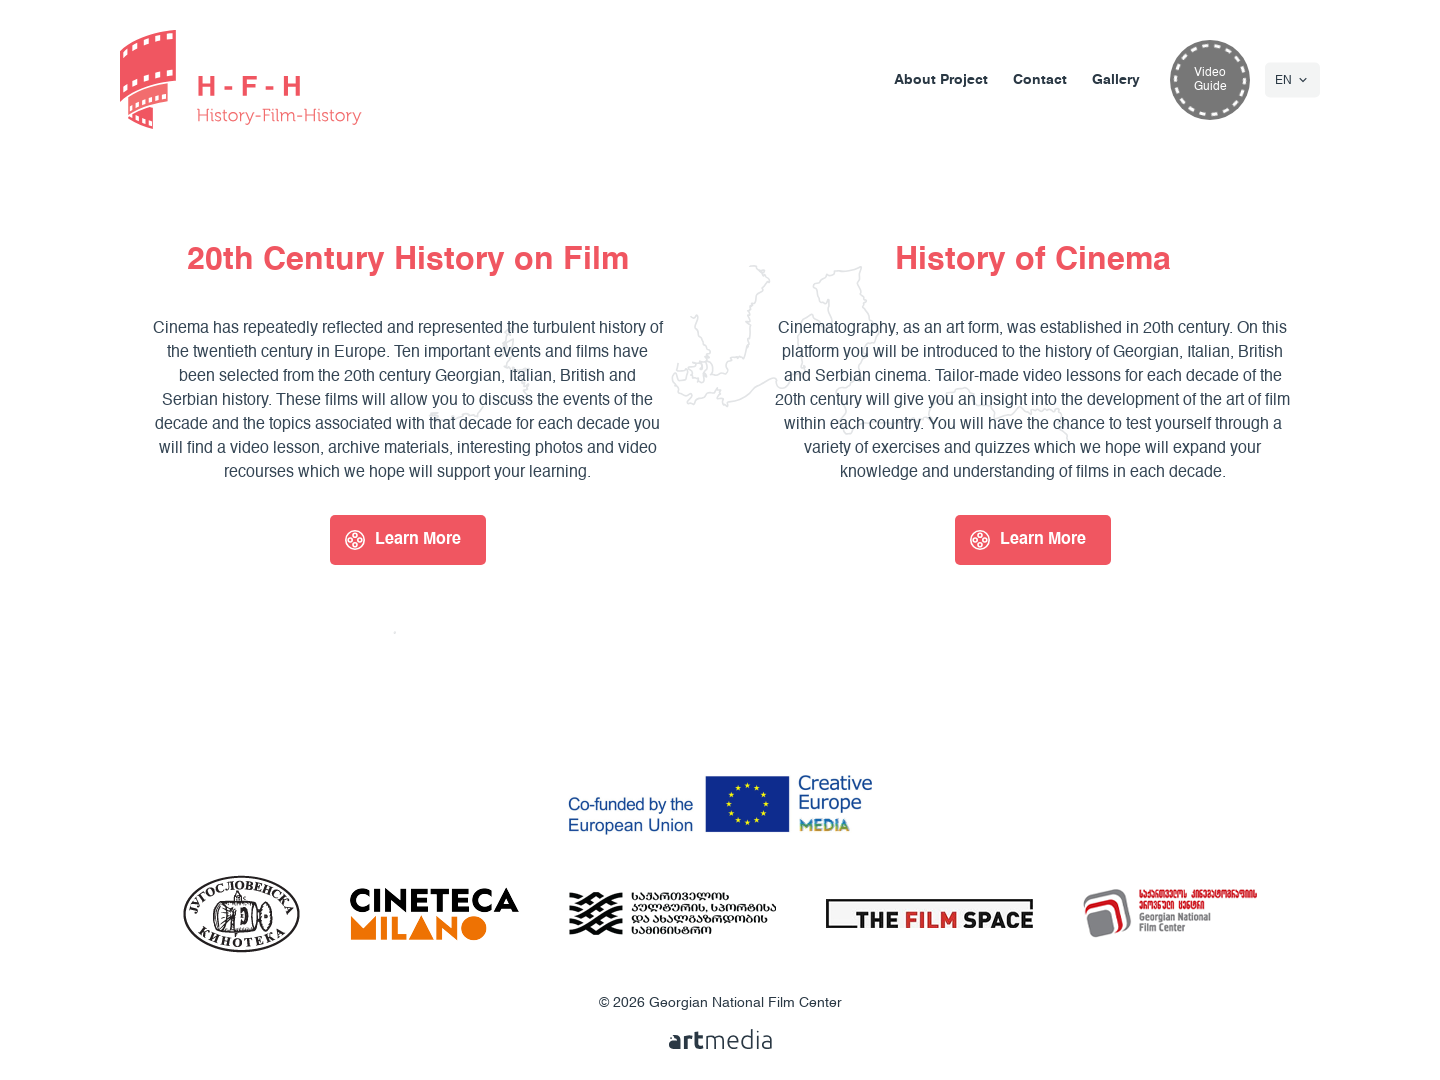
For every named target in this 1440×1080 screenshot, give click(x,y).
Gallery (1116, 80)
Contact (1040, 80)
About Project (941, 80)
